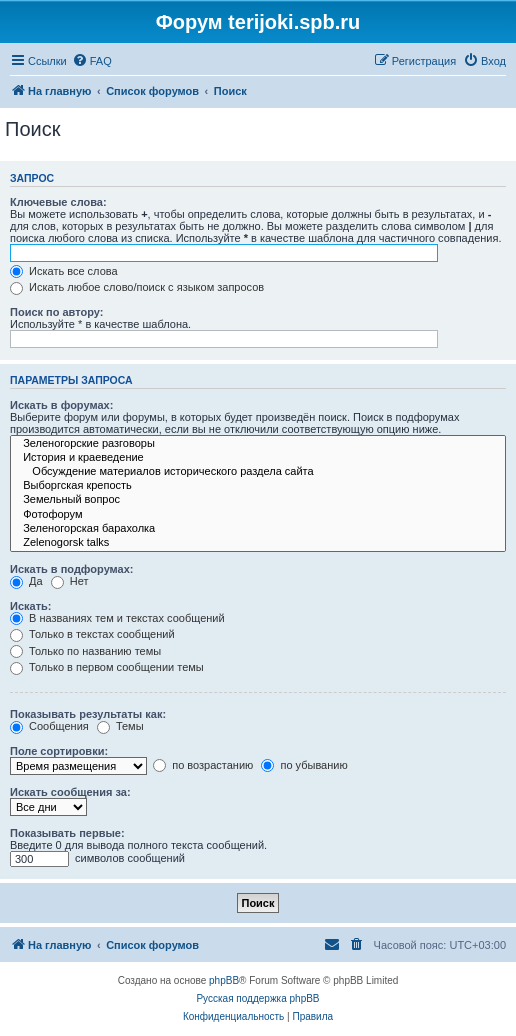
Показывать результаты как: (88, 714)
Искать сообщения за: (70, 792)
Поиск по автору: (56, 312)
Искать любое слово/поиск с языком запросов (137, 287)
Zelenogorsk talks (258, 543)
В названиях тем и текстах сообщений (117, 618)
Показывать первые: (67, 833)
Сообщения (49, 726)
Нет (70, 581)
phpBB (224, 980)
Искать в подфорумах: (72, 569)
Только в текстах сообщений (92, 634)
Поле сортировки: (59, 751)
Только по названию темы (85, 651)
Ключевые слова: (58, 202)
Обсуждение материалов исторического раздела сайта (258, 472)
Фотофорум (258, 515)
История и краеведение (258, 458)
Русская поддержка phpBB (257, 998)
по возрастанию (203, 765)
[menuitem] (92, 61)
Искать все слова (64, 271)
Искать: (30, 606)
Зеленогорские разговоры (258, 444)
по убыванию (304, 765)
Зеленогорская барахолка (258, 529)
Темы (120, 726)
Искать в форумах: (61, 405)
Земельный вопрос (258, 500)
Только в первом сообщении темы (107, 667)
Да (26, 581)
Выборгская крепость (258, 486)
